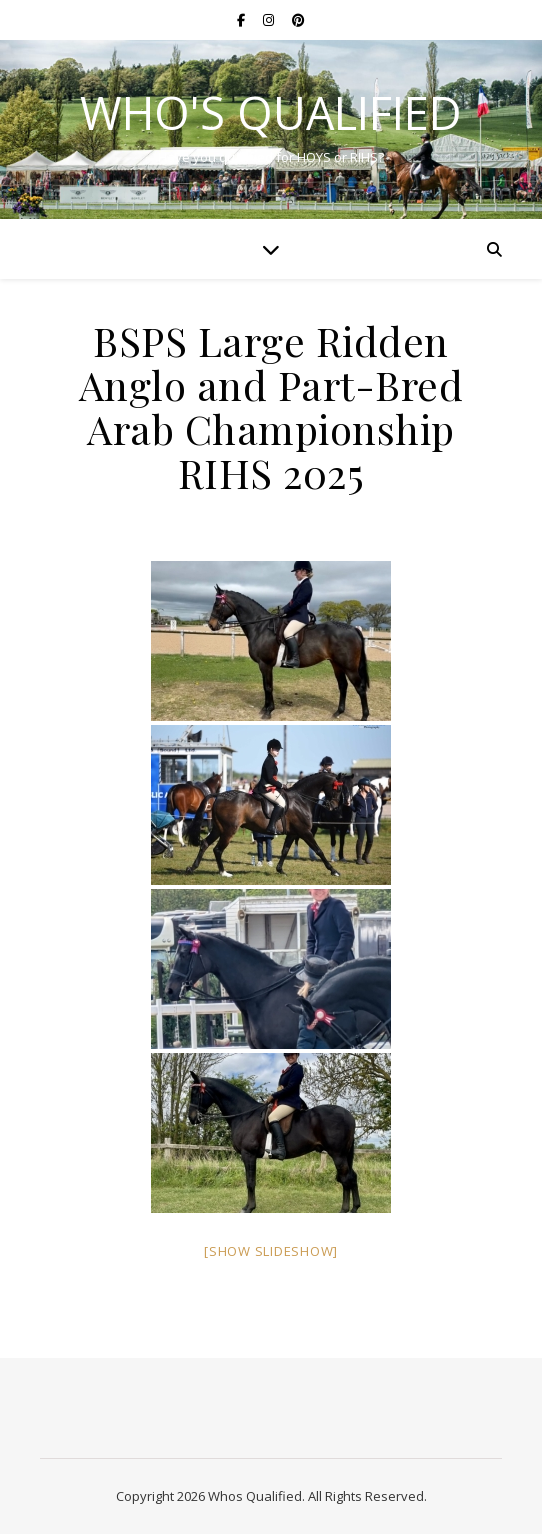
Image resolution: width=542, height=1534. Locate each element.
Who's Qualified (271, 112)
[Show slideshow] (271, 1251)
